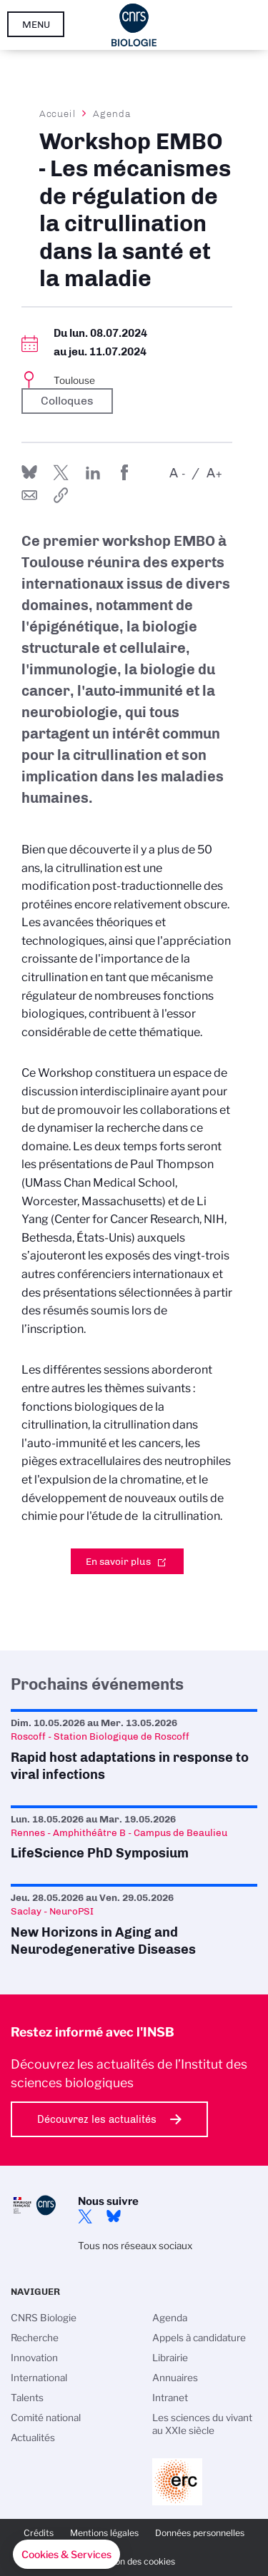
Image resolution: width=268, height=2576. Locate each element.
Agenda (112, 113)
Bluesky (113, 2216)
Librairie (170, 2357)
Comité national (46, 2417)
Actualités (33, 2437)
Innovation (34, 2357)
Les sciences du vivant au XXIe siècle (202, 2424)
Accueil (57, 113)
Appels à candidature (199, 2337)
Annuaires (175, 2377)
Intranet (170, 2397)
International (39, 2377)
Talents (27, 2397)
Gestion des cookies (134, 2561)
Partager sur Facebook (124, 472)
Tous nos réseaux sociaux (135, 2245)
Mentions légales (104, 2532)
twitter (85, 2216)
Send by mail (29, 495)
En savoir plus (118, 1561)
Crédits (39, 2532)
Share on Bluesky (29, 472)
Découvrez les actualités (97, 2119)
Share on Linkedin (93, 472)
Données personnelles (199, 2532)
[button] (66, 2555)
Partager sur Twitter (61, 472)
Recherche (35, 2337)
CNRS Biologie (43, 2317)
